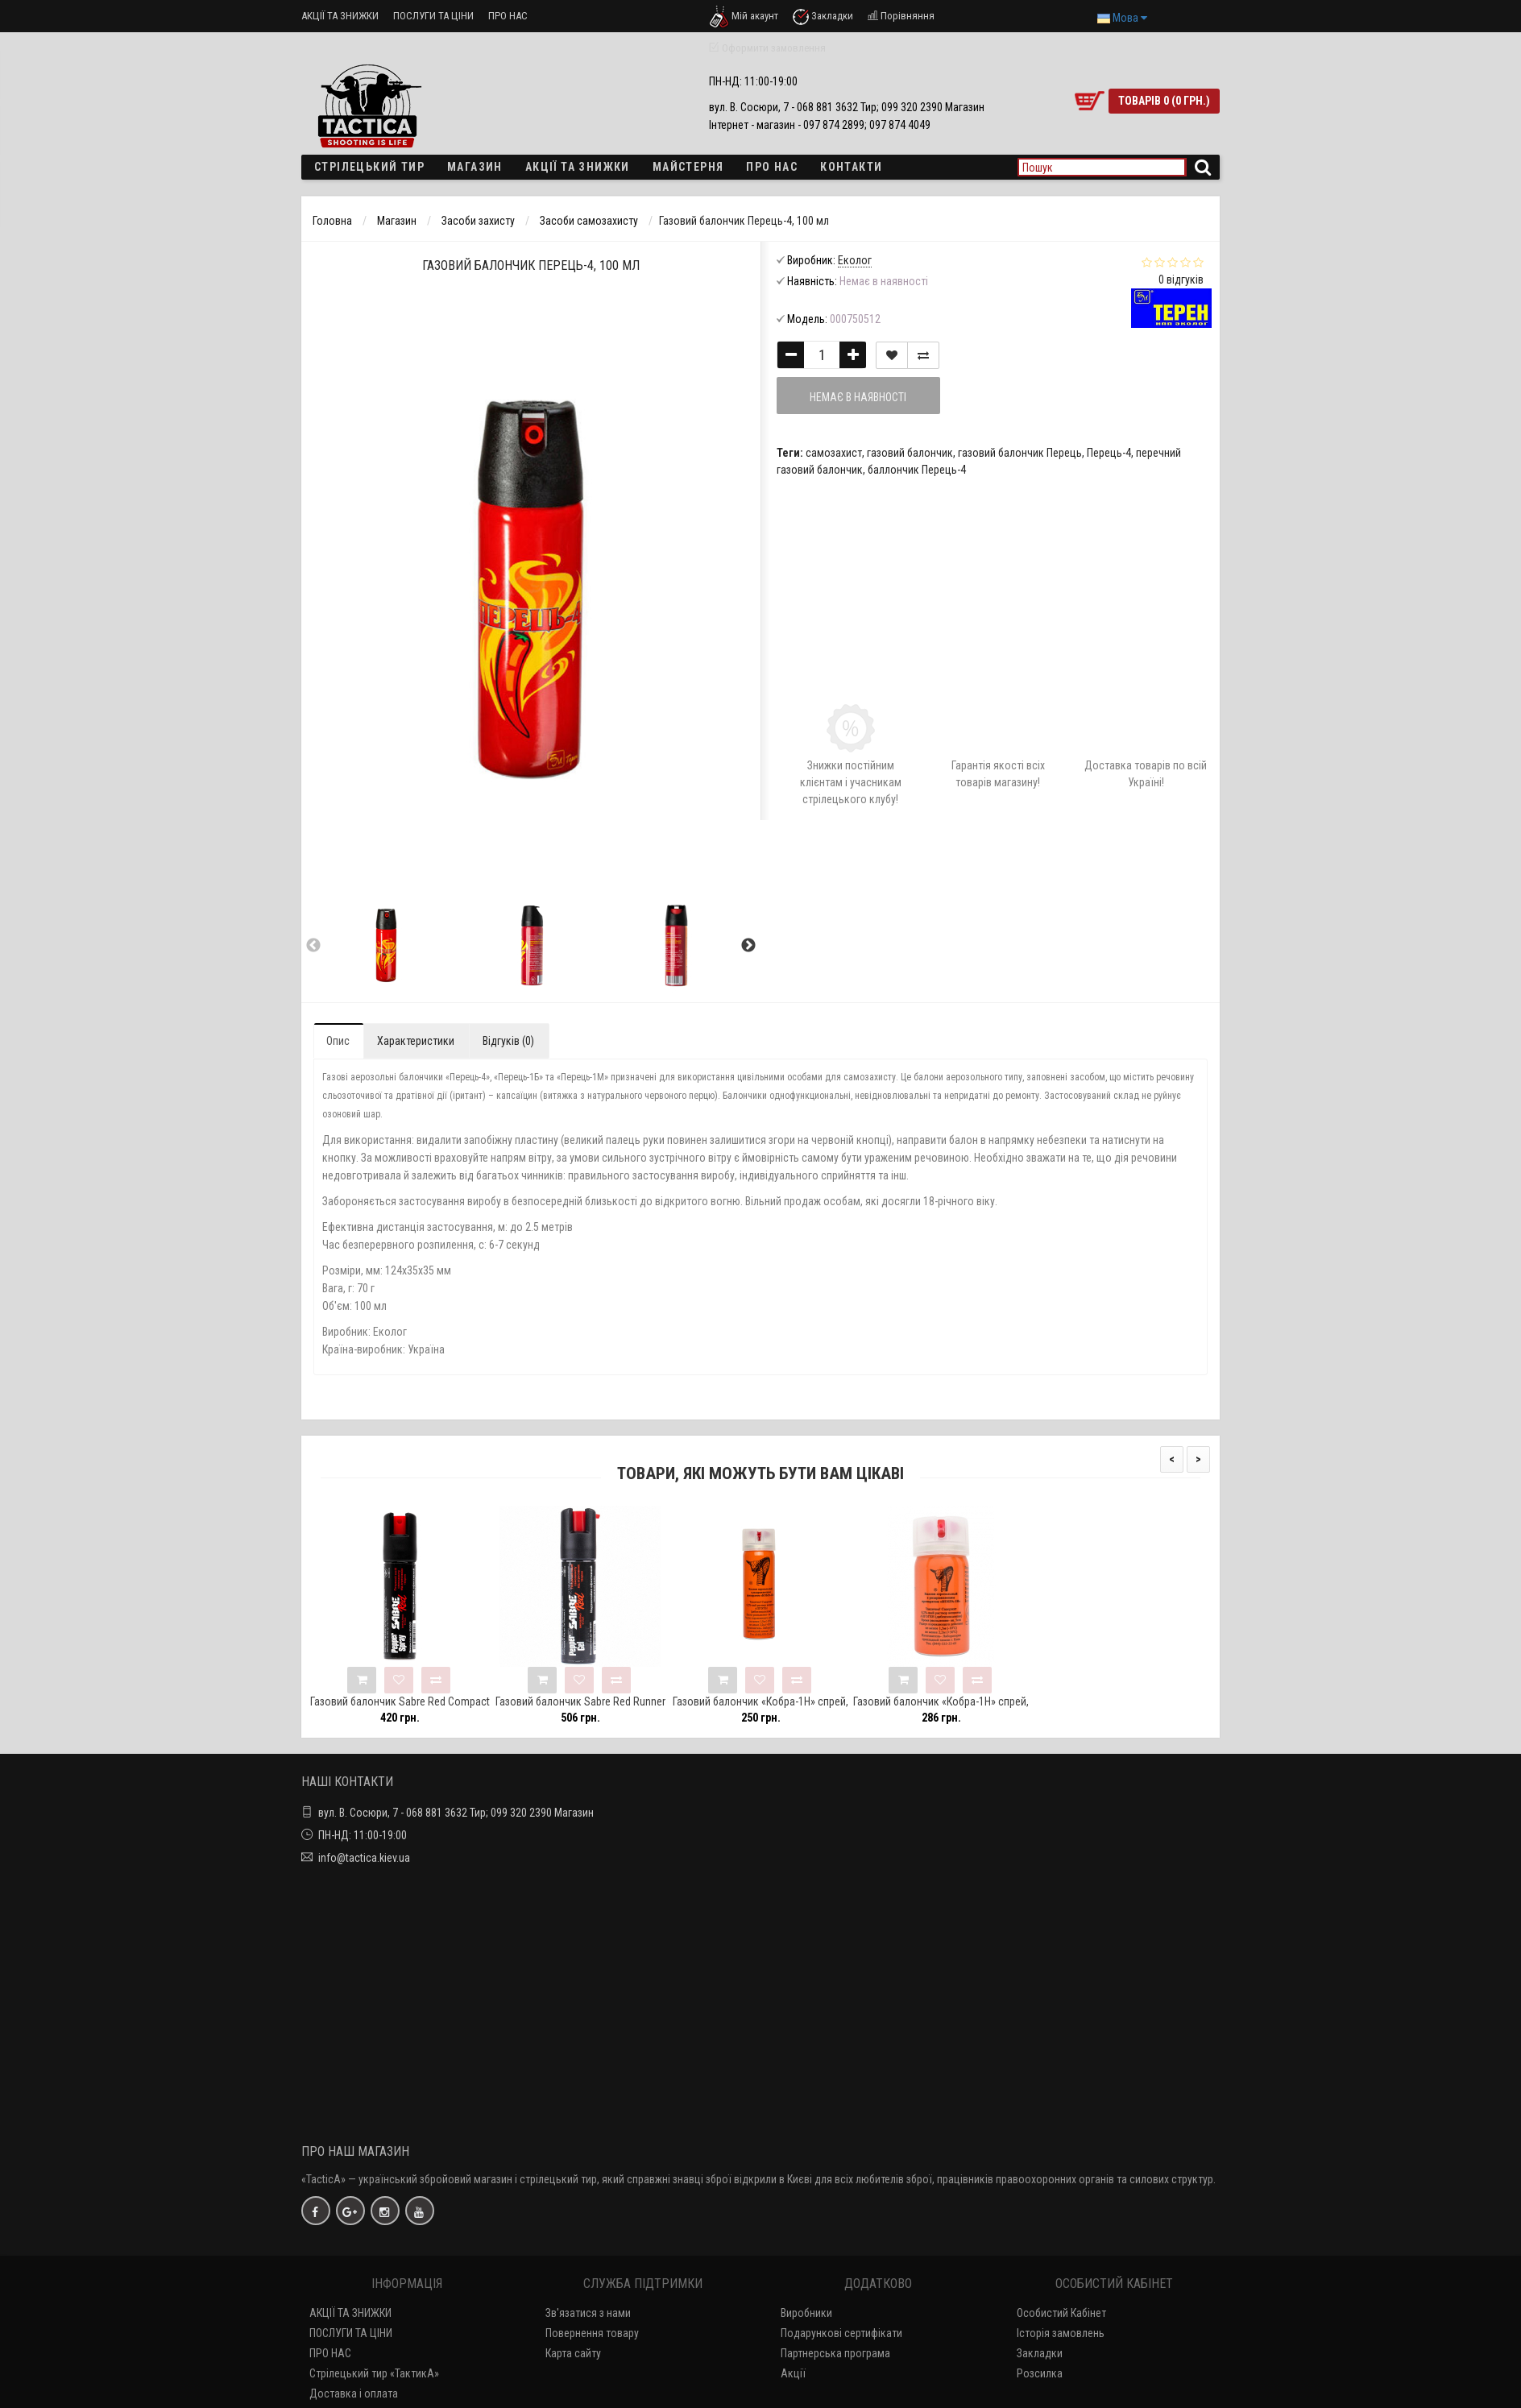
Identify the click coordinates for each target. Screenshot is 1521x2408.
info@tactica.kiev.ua (364, 1857)
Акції (793, 2373)
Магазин (475, 166)
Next (748, 946)
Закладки (1040, 2353)
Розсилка (1040, 2373)
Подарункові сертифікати (841, 2333)
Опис (338, 1040)
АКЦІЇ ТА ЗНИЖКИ (340, 16)
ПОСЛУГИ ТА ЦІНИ (433, 16)
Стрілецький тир (369, 166)
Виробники (806, 2312)
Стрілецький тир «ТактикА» (374, 2373)
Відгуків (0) (508, 1040)
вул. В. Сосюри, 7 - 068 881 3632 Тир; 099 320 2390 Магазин (456, 1812)
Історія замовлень (1060, 2333)
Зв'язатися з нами (588, 2312)
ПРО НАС (508, 16)
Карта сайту (573, 2353)
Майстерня (688, 166)
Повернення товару (592, 2333)
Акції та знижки (577, 166)
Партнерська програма (835, 2353)
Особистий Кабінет (1061, 2312)
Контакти (851, 166)
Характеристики (415, 1040)
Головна (332, 220)
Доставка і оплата (353, 2393)
